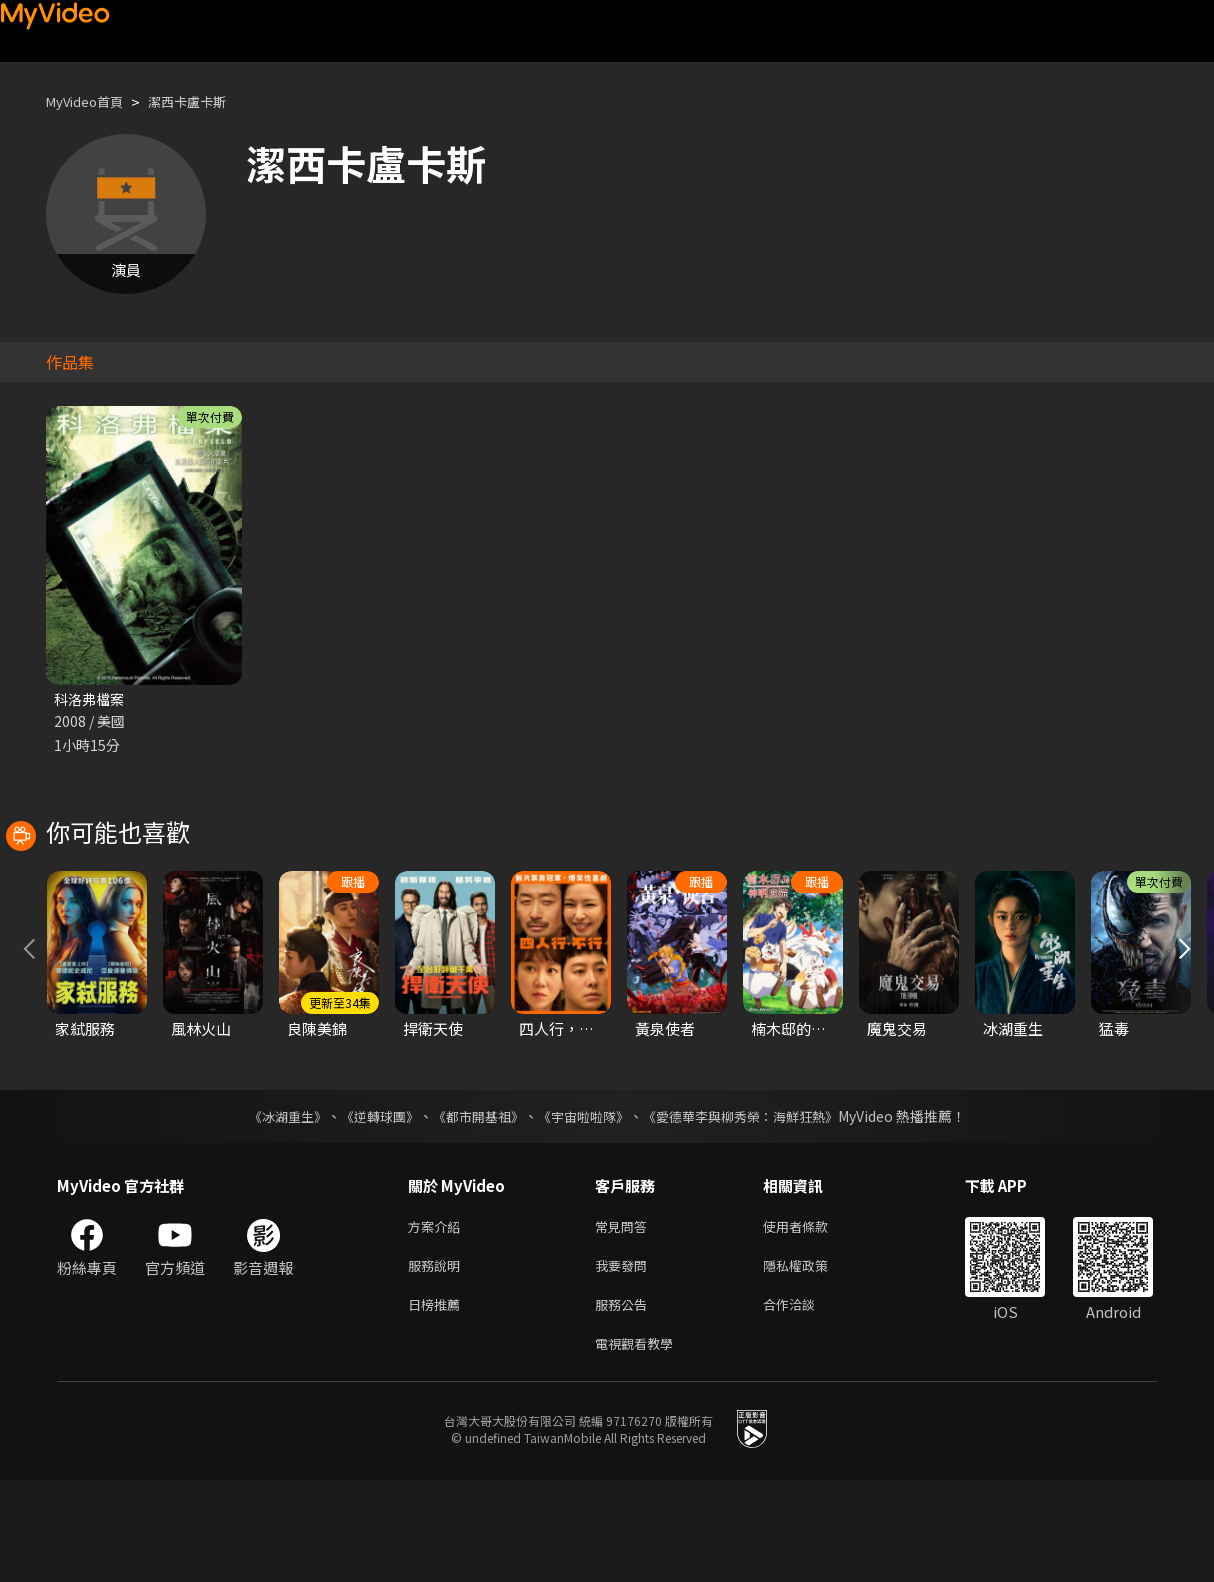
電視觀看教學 (640, 1443)
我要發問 (625, 1359)
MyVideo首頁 (91, 101)
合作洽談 (805, 1401)
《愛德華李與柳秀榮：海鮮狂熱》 (753, 1206)
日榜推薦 (438, 1401)
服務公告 (625, 1401)
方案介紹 (438, 1317)
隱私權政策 (812, 1359)
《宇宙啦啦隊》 (585, 1206)
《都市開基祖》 (473, 1206)
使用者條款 (812, 1317)
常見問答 (625, 1317)
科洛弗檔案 (91, 699)
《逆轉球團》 (368, 1206)
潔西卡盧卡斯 (207, 101)
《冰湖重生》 (270, 1206)
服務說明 (438, 1359)
